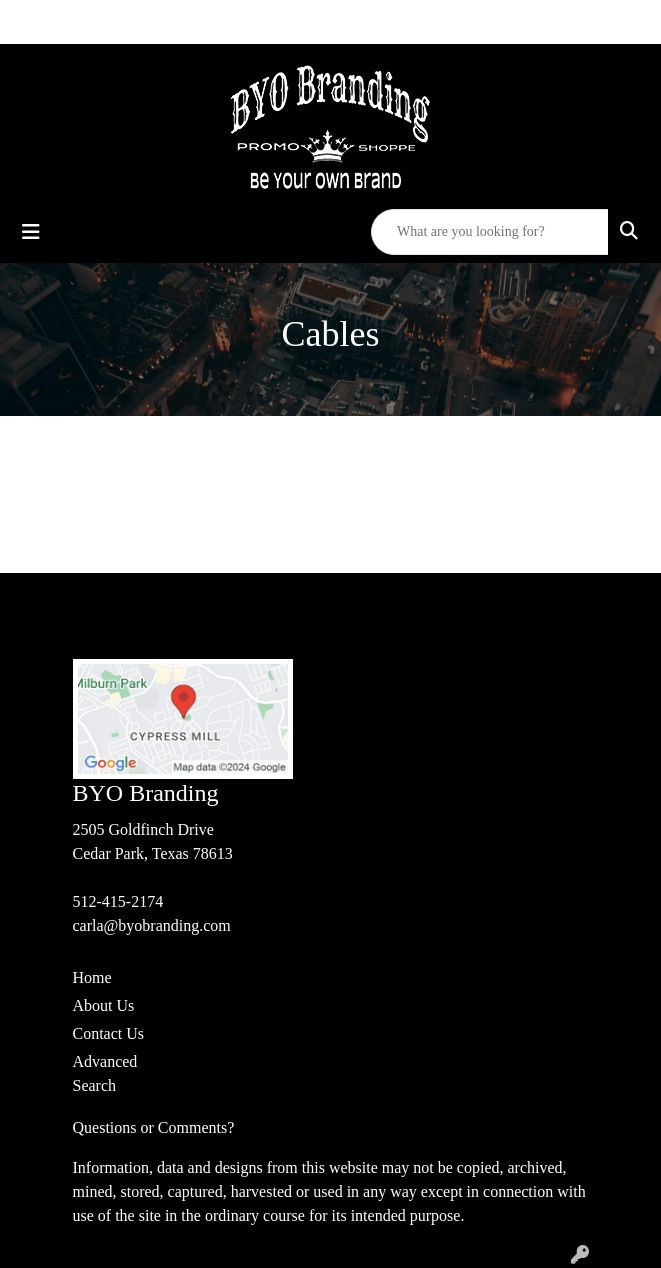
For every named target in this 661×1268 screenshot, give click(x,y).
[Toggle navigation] (31, 232)
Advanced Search (105, 1073)
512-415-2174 (118, 901)
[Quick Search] (490, 232)
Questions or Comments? (154, 1127)
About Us (104, 1005)
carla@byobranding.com (152, 925)
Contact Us (109, 1033)
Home (92, 977)
